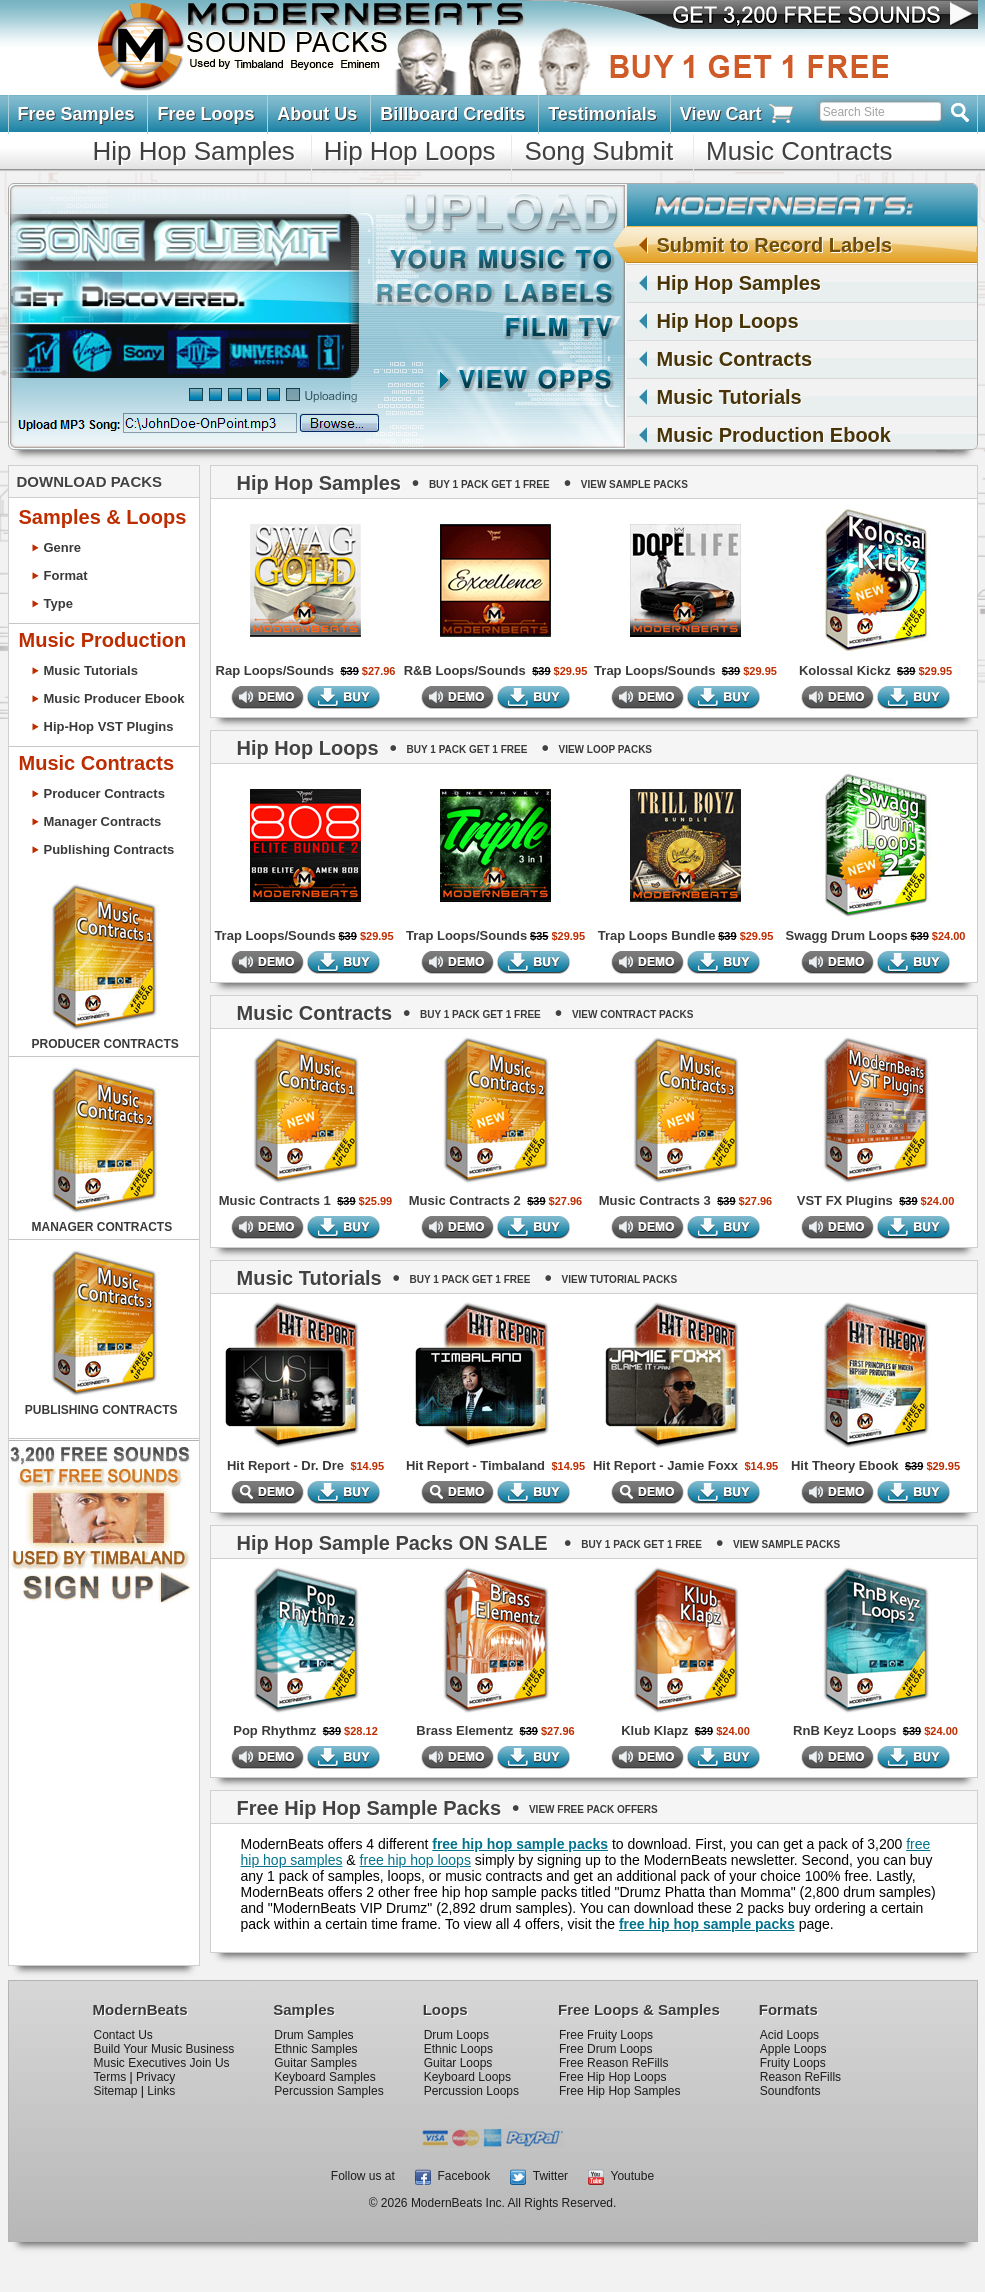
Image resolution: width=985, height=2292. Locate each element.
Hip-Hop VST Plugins (109, 726)
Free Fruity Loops (606, 2035)
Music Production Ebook (774, 435)
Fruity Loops (793, 2063)
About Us (317, 114)
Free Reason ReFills (613, 2063)
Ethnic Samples (315, 2049)
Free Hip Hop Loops (612, 2077)
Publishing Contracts (109, 849)
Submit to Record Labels (760, 245)
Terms (110, 2077)
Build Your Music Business (164, 2049)
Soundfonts (790, 2091)
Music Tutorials (729, 397)
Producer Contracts (104, 793)
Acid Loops (789, 2035)
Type (58, 603)
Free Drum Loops (605, 2049)
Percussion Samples (328, 2091)
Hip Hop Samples (194, 151)
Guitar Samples (315, 2063)
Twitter (539, 2176)
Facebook (452, 2176)
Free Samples (76, 114)
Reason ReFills (800, 2077)
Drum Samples (313, 2035)
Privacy (155, 2077)
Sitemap (116, 2091)
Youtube (621, 2176)
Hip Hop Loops (410, 151)
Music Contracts (799, 151)
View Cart (738, 114)
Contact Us (123, 2035)
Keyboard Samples (324, 2077)
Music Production (103, 640)
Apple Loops (793, 2049)
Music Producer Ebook (114, 698)
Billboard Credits (452, 114)
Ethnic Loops (458, 2049)
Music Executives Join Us (162, 2063)
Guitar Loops (458, 2063)
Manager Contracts (103, 821)
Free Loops (205, 114)
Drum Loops (456, 2035)
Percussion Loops (471, 2091)
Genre (63, 547)
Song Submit (598, 151)
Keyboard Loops (467, 2077)
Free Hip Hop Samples (619, 2091)
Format (66, 575)
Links (161, 2091)
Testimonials (602, 114)
